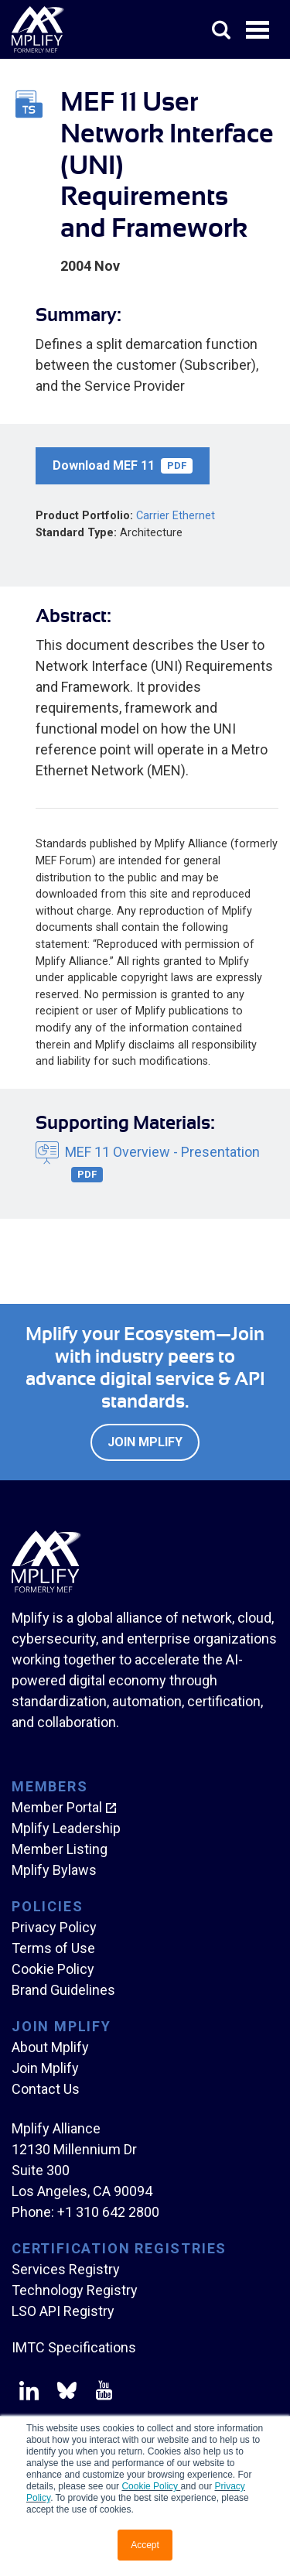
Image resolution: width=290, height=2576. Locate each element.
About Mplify (50, 2047)
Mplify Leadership (66, 1828)
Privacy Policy (54, 1927)
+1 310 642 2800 (108, 2212)
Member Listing (59, 1849)
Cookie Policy (150, 2486)
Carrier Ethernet (175, 515)
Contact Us (46, 2089)
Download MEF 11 (123, 466)
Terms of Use (53, 1948)
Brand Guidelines (63, 1990)
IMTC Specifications (74, 2347)
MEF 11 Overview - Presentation (162, 1163)
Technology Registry (75, 2290)
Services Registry (66, 2269)
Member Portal (57, 1807)
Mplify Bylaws (54, 1870)
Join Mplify (145, 1442)
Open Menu (259, 31)
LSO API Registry (63, 2311)
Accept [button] (145, 2545)
